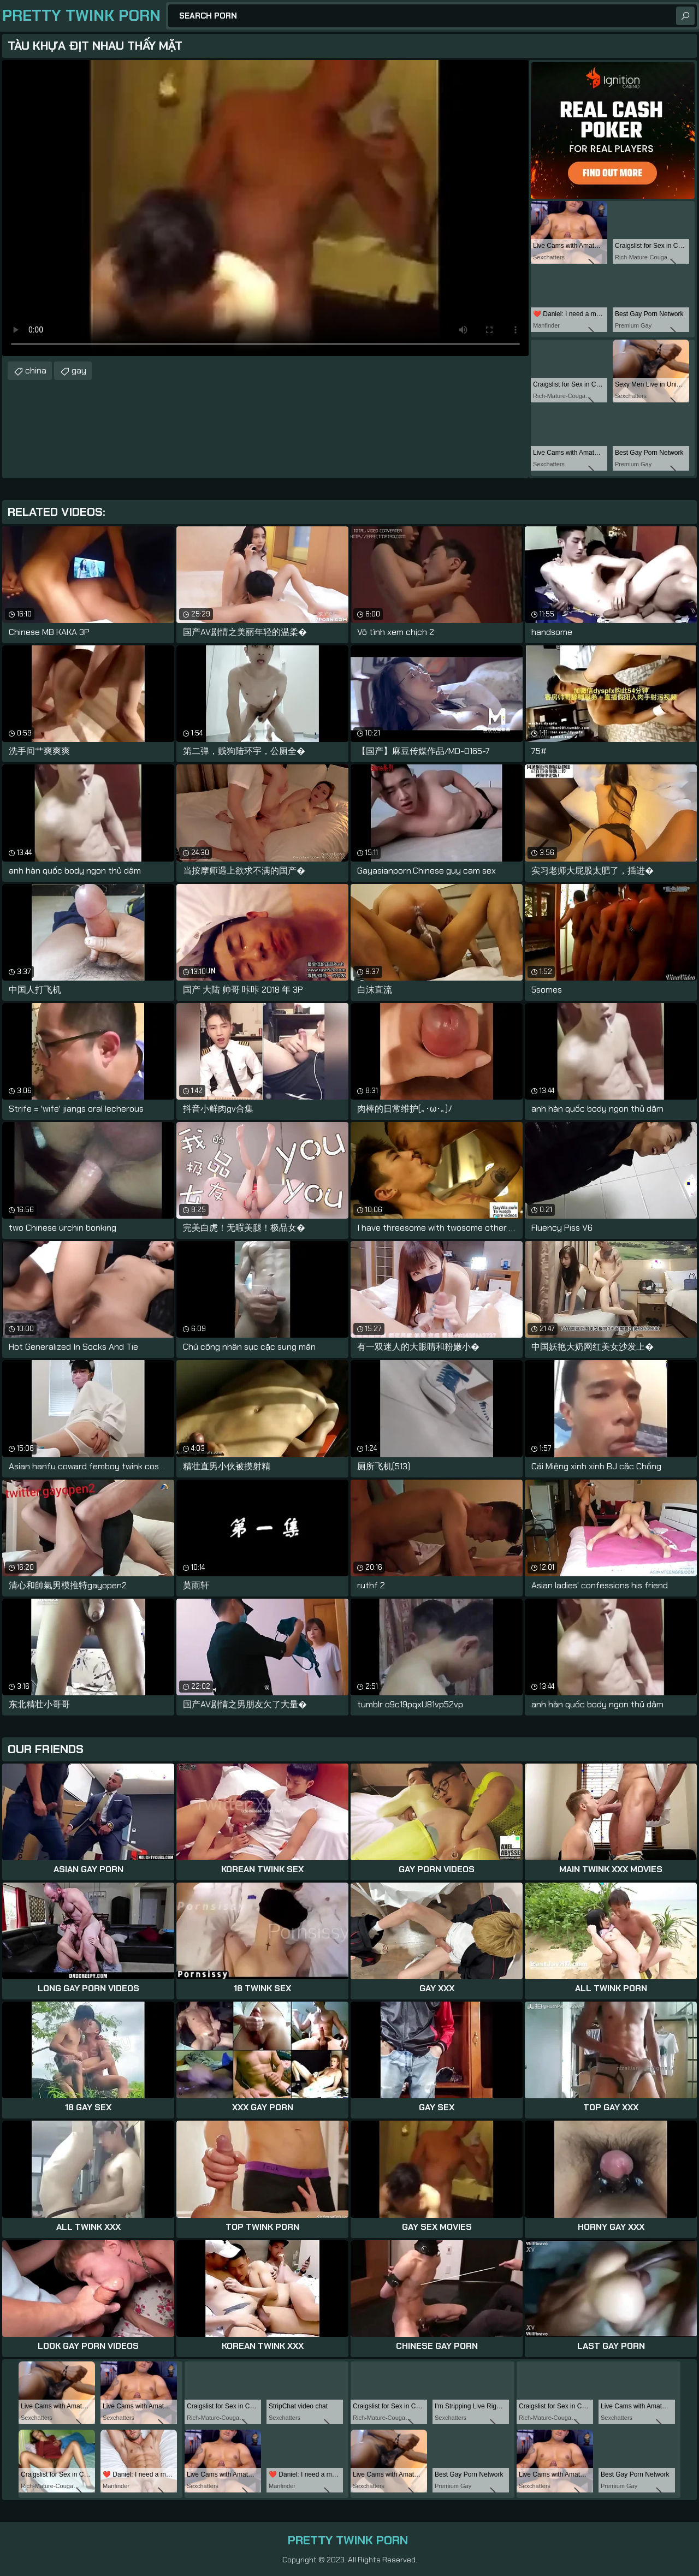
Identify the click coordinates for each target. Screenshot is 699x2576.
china (35, 370)
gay (79, 370)
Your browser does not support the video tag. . (265, 208)
